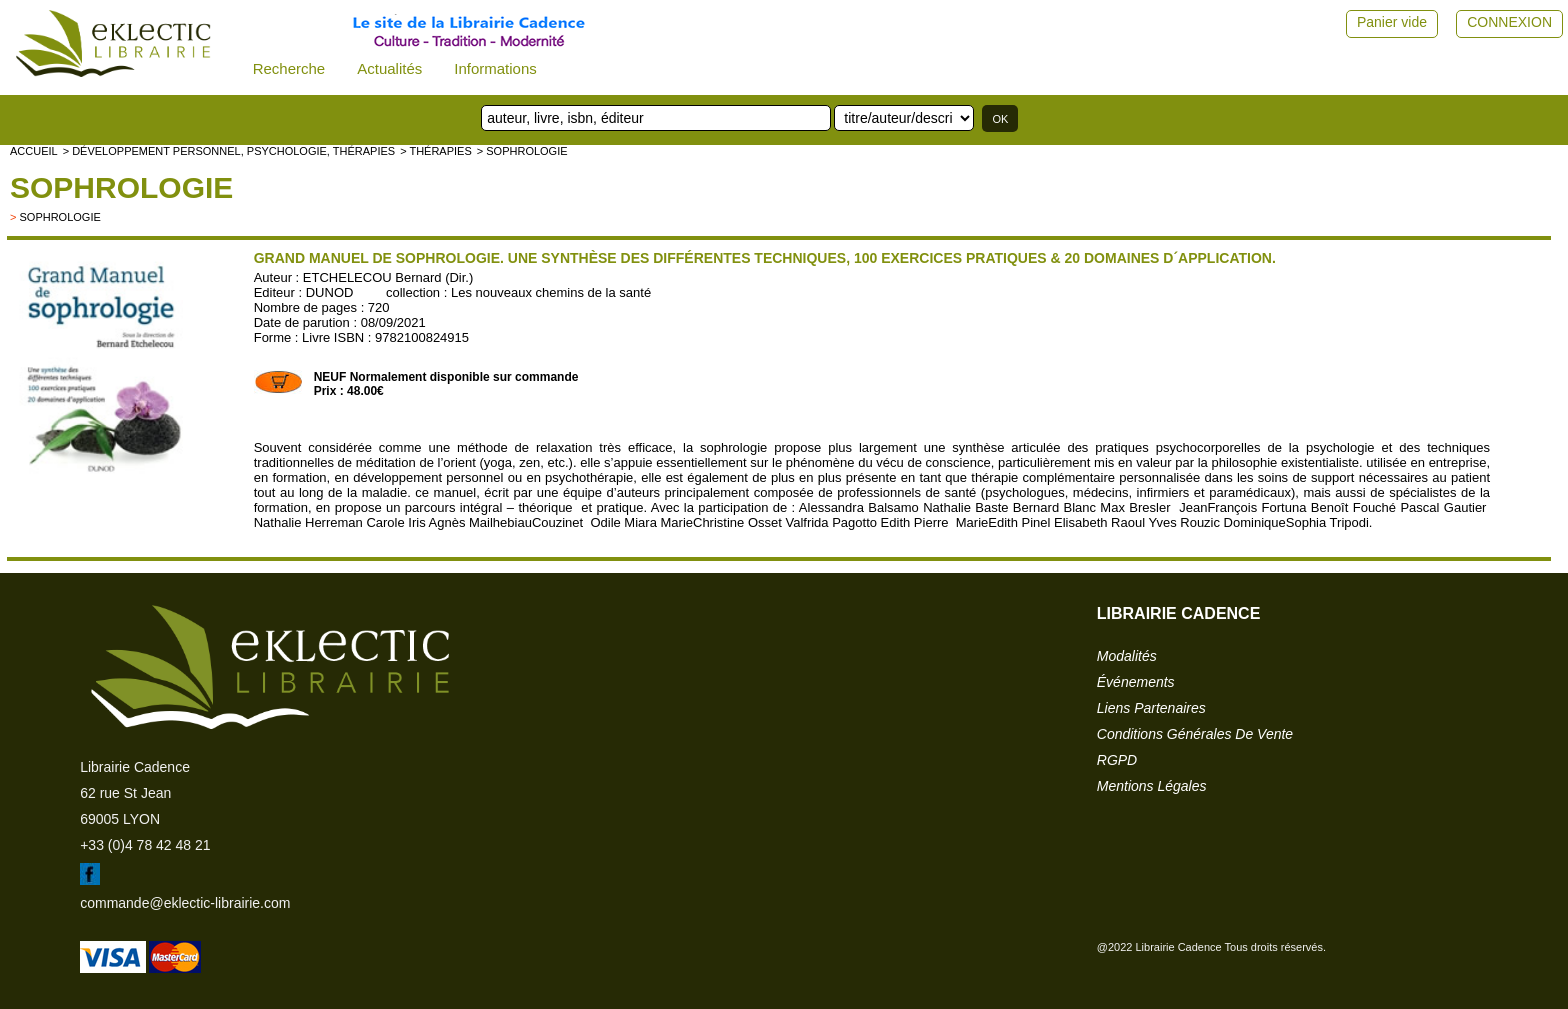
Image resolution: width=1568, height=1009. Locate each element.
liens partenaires (1151, 708)
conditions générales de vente (1195, 734)
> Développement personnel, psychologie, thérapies (229, 151)
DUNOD (330, 292)
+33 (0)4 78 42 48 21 (145, 845)
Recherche (289, 68)
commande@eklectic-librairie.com (185, 903)
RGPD (1117, 760)
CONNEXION (1509, 22)
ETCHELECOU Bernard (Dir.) (388, 277)
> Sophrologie (522, 151)
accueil (34, 151)
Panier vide (1392, 22)
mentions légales (1152, 786)
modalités (1127, 656)
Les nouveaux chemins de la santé (551, 292)
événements (1136, 682)
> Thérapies (436, 151)
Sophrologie (121, 187)
